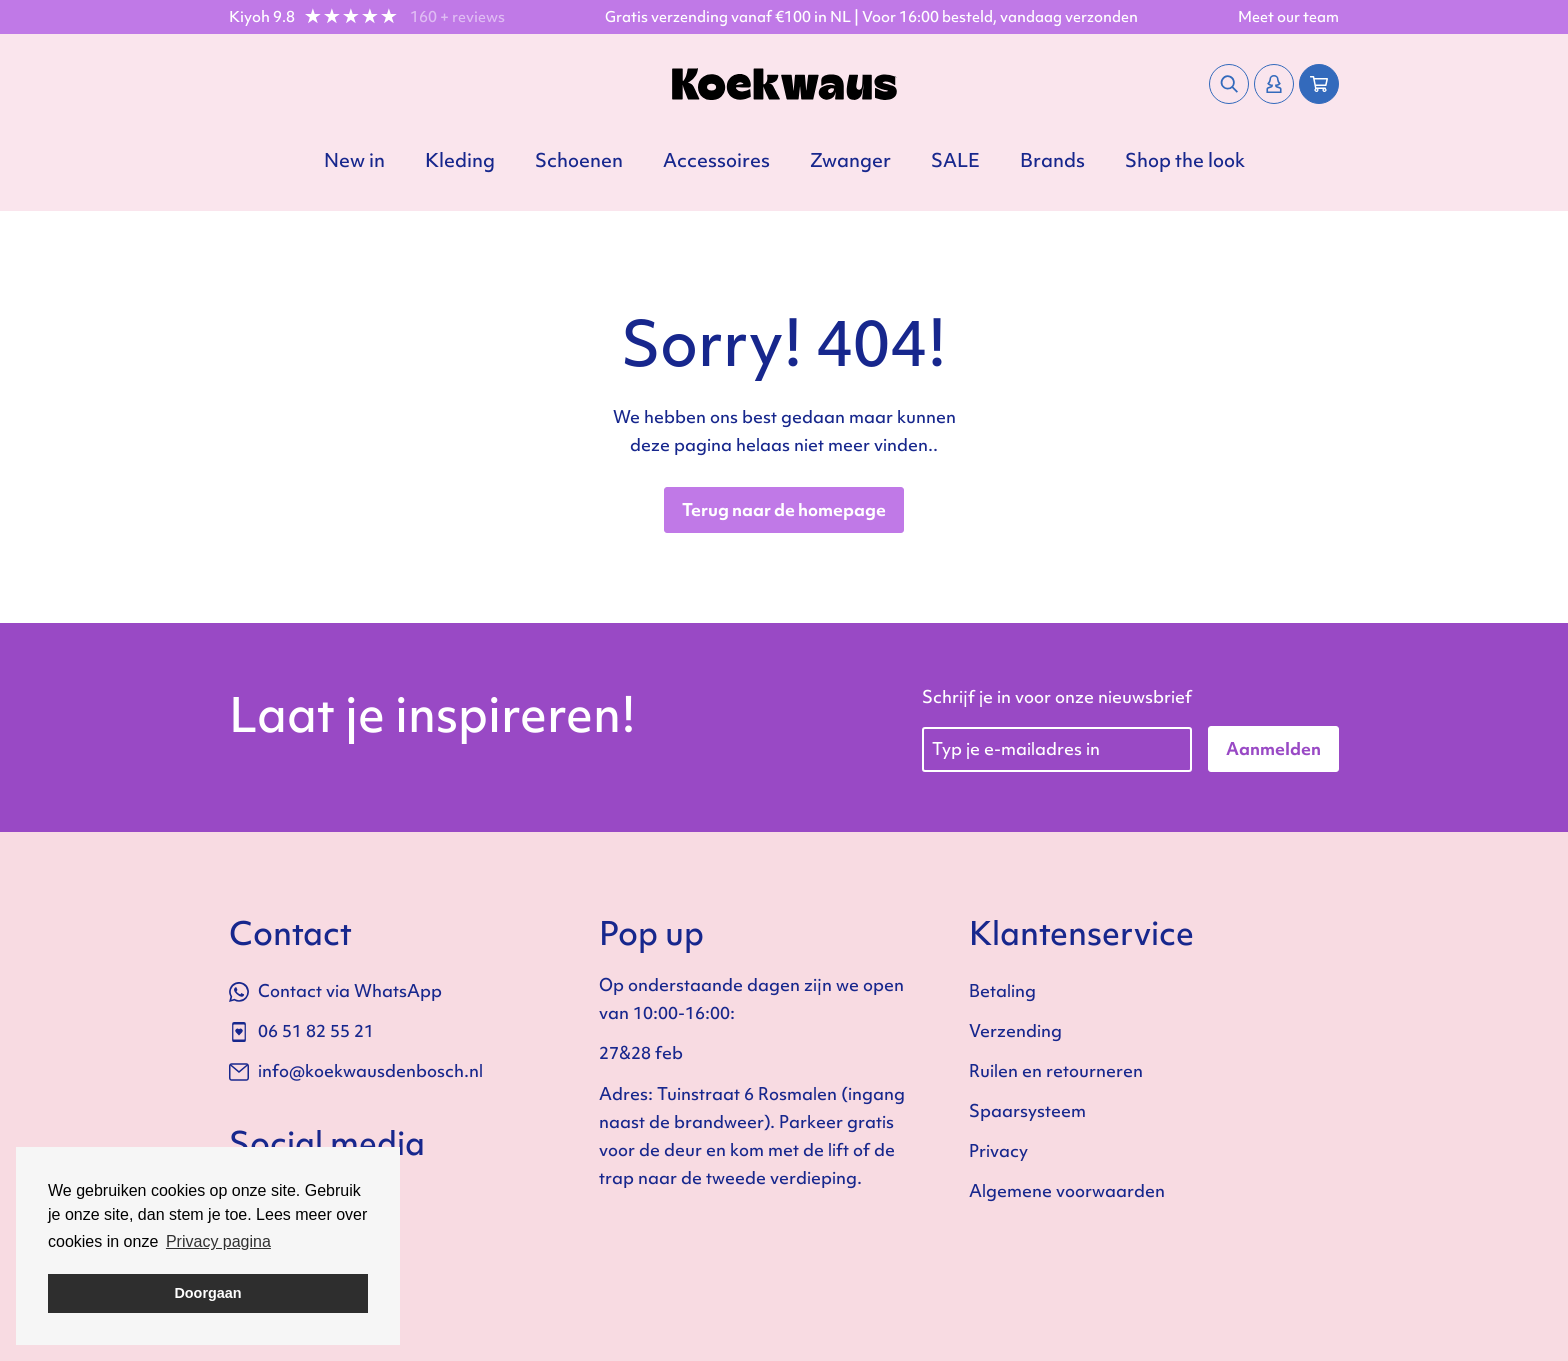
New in (354, 160)
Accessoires (716, 160)
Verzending (1015, 1030)
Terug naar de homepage (784, 509)
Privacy (998, 1150)
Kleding (460, 160)
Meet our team (1288, 17)
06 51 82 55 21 (301, 1030)
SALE (955, 160)
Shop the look (1185, 160)
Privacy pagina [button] (218, 1241)
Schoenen (579, 160)
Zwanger (850, 160)
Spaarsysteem (1027, 1110)
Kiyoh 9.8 (262, 17)
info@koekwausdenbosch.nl (356, 1070)
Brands (1052, 160)
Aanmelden (1273, 748)
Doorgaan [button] (207, 1293)
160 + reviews (457, 17)
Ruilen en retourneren (1056, 1070)
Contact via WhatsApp (335, 990)
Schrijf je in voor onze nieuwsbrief (1057, 696)
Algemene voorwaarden (1067, 1190)
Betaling (1002, 990)
